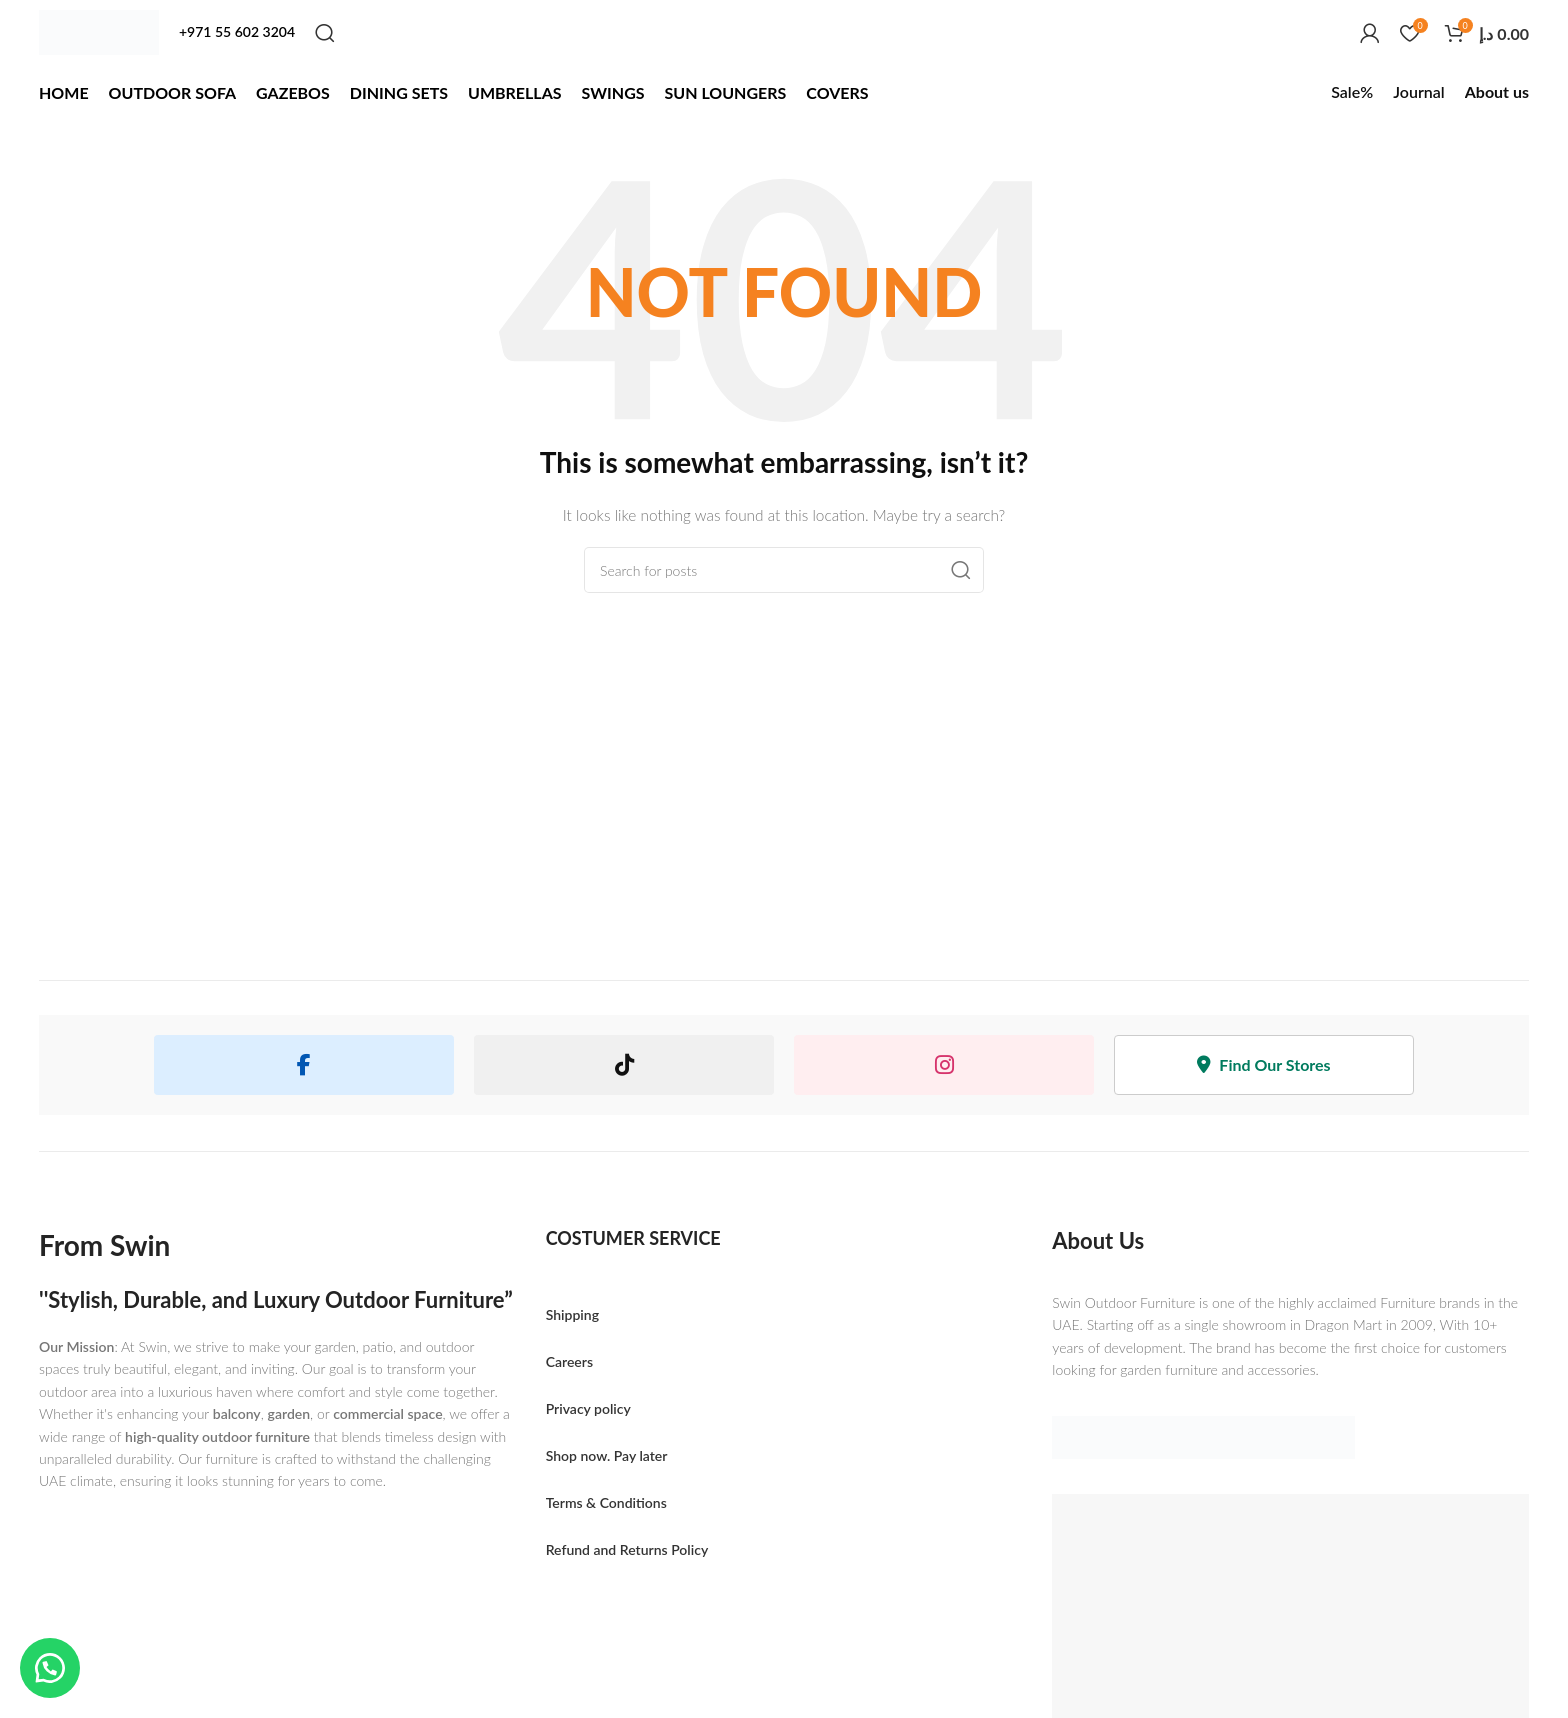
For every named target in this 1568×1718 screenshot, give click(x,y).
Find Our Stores (1263, 1064)
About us (1497, 91)
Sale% (1352, 91)
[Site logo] (99, 32)
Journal (1418, 91)
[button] (50, 1668)
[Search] (325, 33)
